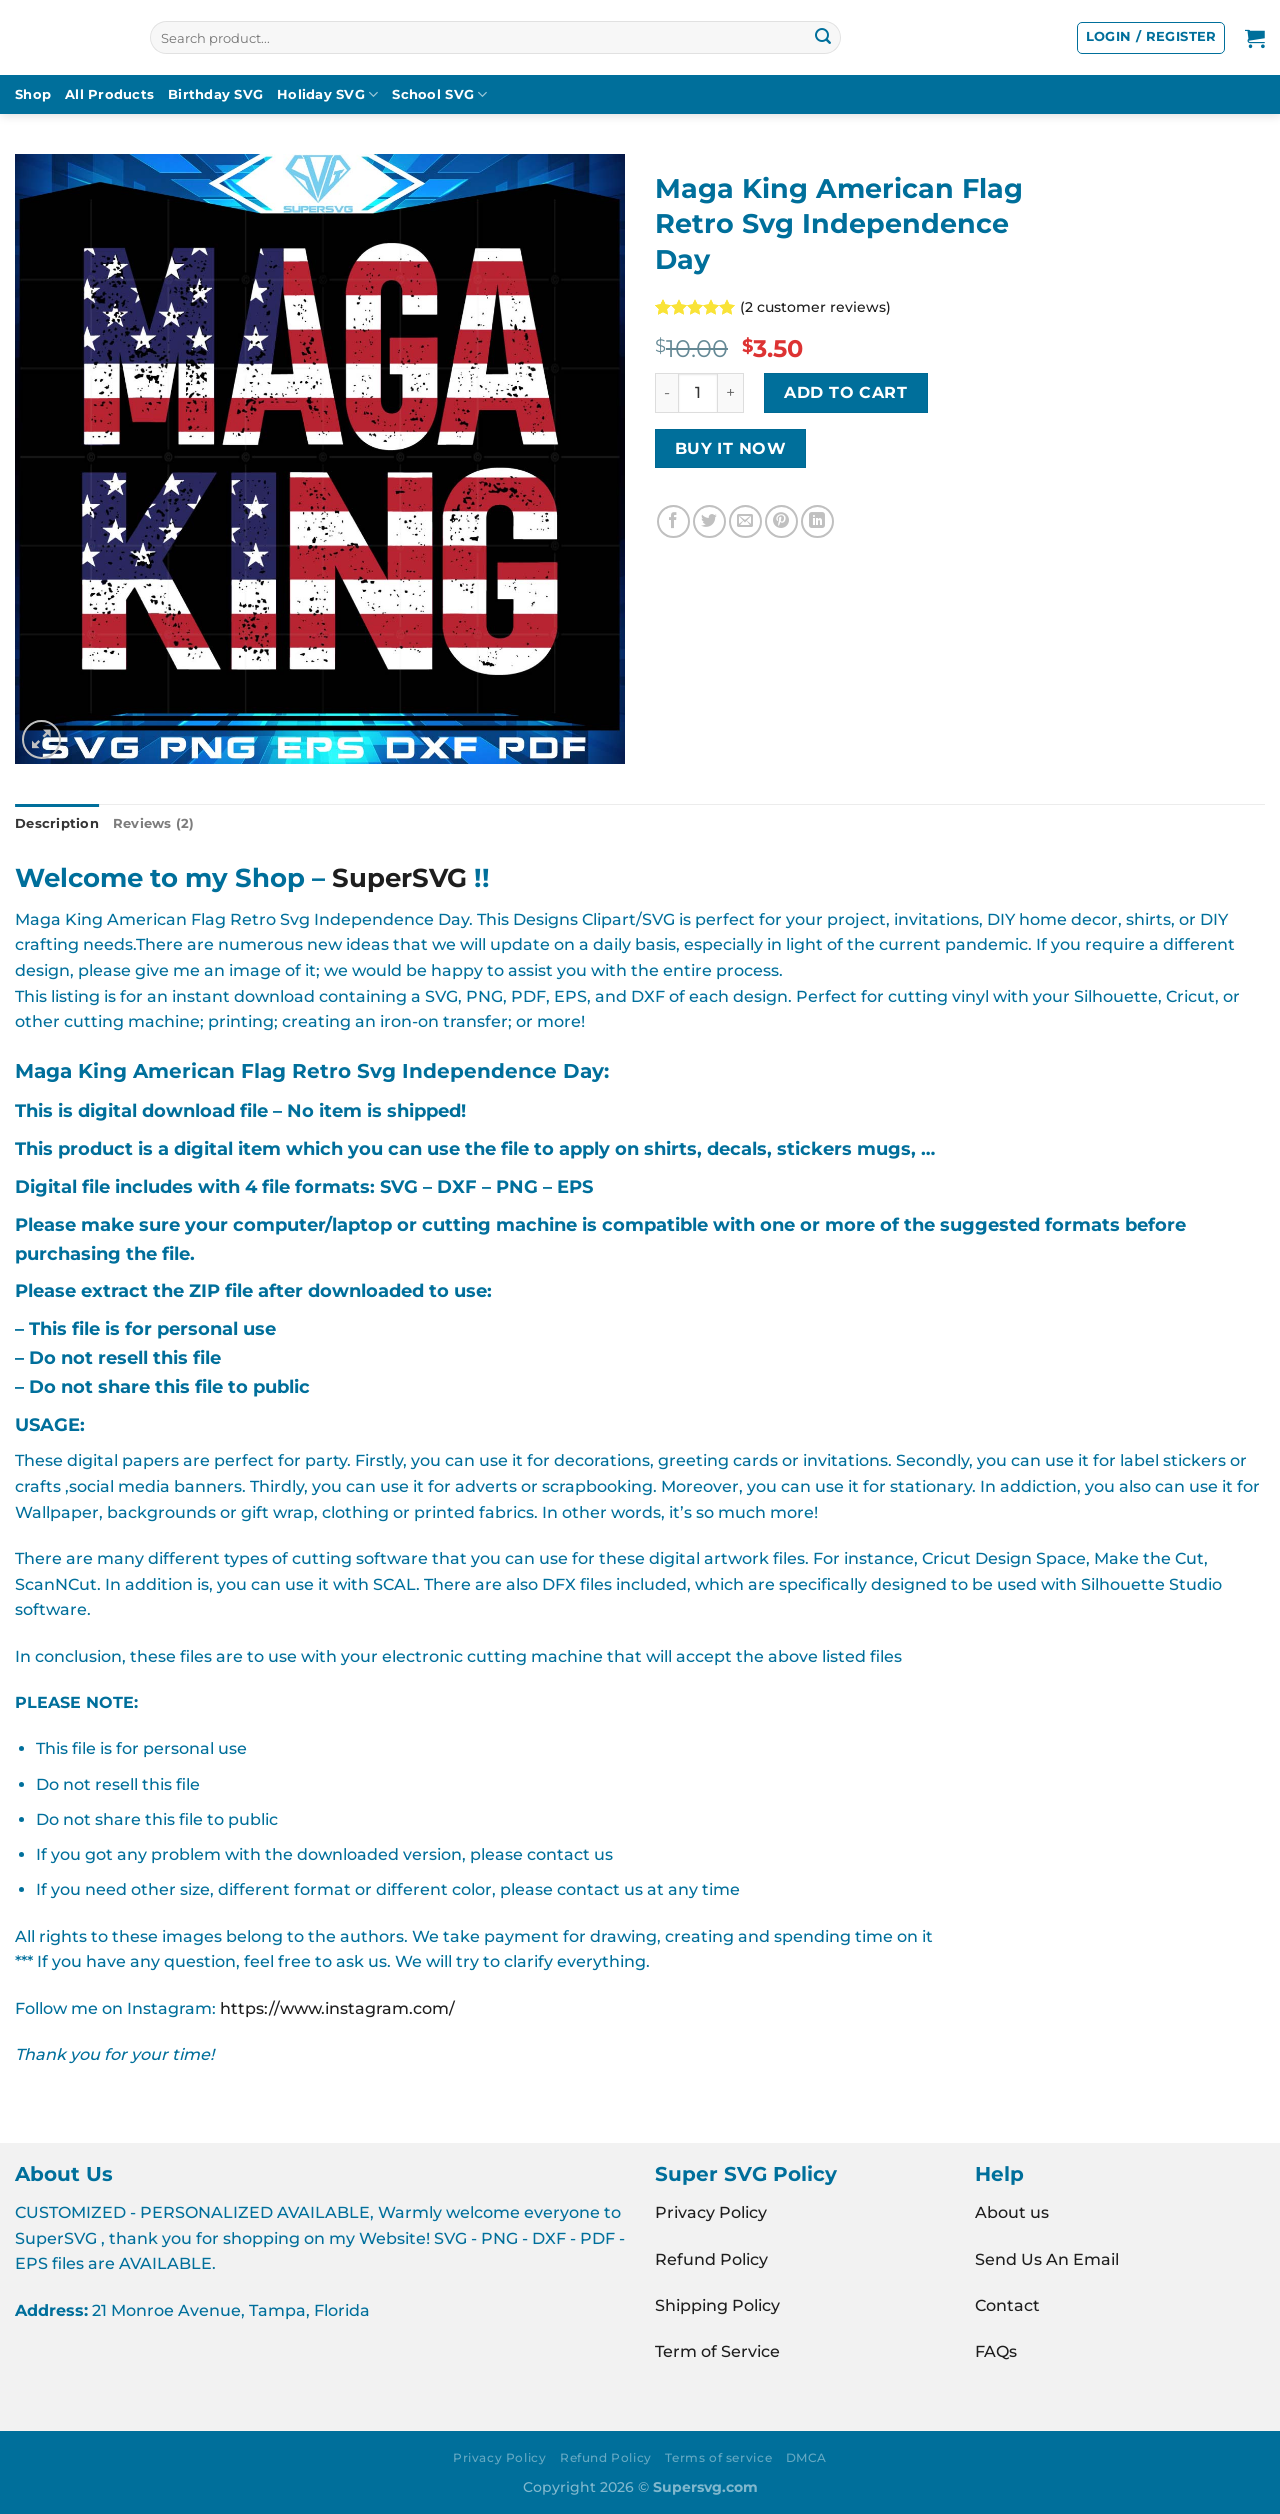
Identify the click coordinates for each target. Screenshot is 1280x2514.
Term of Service (717, 2351)
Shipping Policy (717, 2305)
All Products (109, 94)
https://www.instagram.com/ (337, 2008)
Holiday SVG (327, 94)
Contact (1007, 2305)
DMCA (806, 2457)
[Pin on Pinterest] (781, 521)
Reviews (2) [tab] (154, 823)
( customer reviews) (815, 307)
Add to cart (845, 392)
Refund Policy (711, 2259)
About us (1012, 2212)
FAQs (996, 2351)
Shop (33, 94)
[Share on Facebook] (673, 521)
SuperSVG (399, 877)
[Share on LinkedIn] (817, 521)
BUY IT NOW (731, 448)
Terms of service (718, 2457)
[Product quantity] (698, 393)
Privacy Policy (711, 2212)
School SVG (439, 94)
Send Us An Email (1047, 2259)
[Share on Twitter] (709, 521)
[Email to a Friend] (745, 521)
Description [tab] (57, 823)
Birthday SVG (215, 94)
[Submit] (823, 38)
